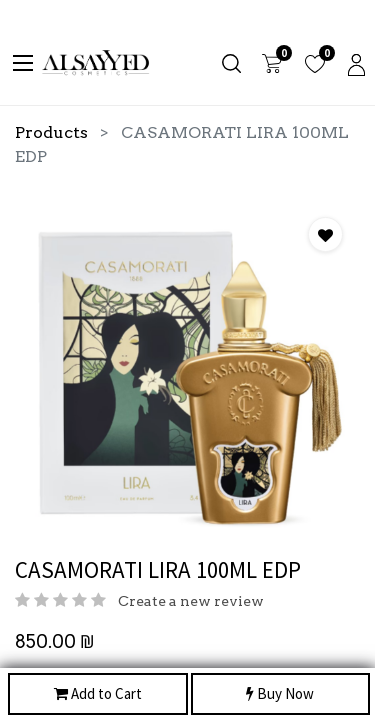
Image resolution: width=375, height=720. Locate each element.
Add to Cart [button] (98, 694)
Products (51, 132)
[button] (325, 234)
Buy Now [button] (280, 694)
